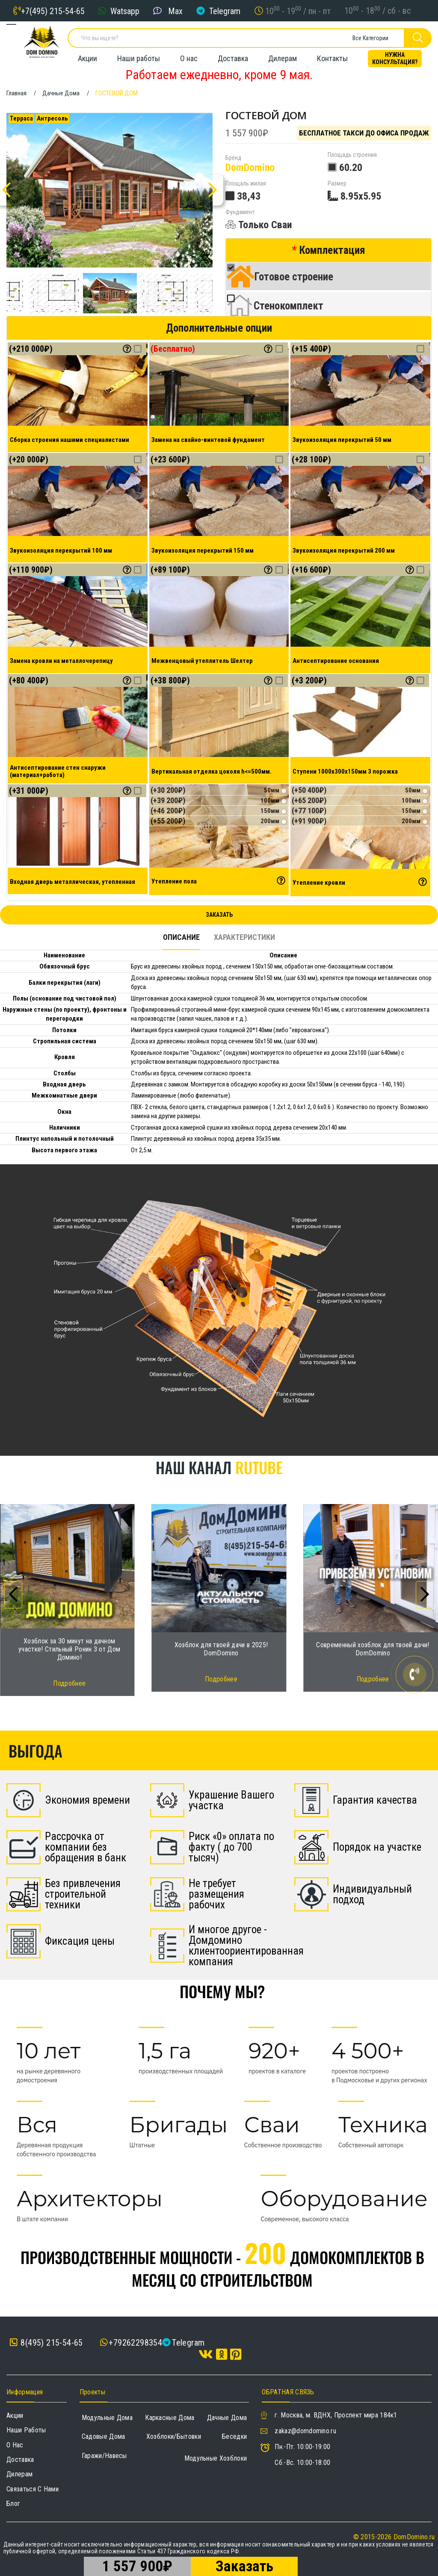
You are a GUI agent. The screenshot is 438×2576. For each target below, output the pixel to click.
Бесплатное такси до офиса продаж (364, 133)
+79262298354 (135, 2343)
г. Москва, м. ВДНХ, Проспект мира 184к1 (336, 2415)
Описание (181, 937)
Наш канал (219, 1467)
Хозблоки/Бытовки (173, 2436)
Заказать (219, 914)
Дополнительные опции (219, 328)
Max (175, 11)
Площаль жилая (245, 183)
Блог (13, 2503)
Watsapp (124, 11)
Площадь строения (352, 155)
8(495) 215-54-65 (46, 2343)
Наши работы (138, 57)
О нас (189, 57)
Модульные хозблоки (215, 2458)
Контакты (332, 57)
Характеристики (244, 937)
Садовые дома (103, 2436)
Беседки (234, 2436)
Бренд (233, 158)
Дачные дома (227, 2418)
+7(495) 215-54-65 (53, 11)
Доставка (233, 57)
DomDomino (250, 168)
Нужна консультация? (394, 58)
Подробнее (69, 1683)
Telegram (224, 11)
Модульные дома (107, 2418)
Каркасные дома (169, 2418)
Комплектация (332, 250)
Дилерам (282, 57)
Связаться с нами (32, 2489)
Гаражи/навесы (104, 2456)
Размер (337, 183)
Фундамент (240, 212)
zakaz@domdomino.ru (305, 2431)
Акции (87, 57)
